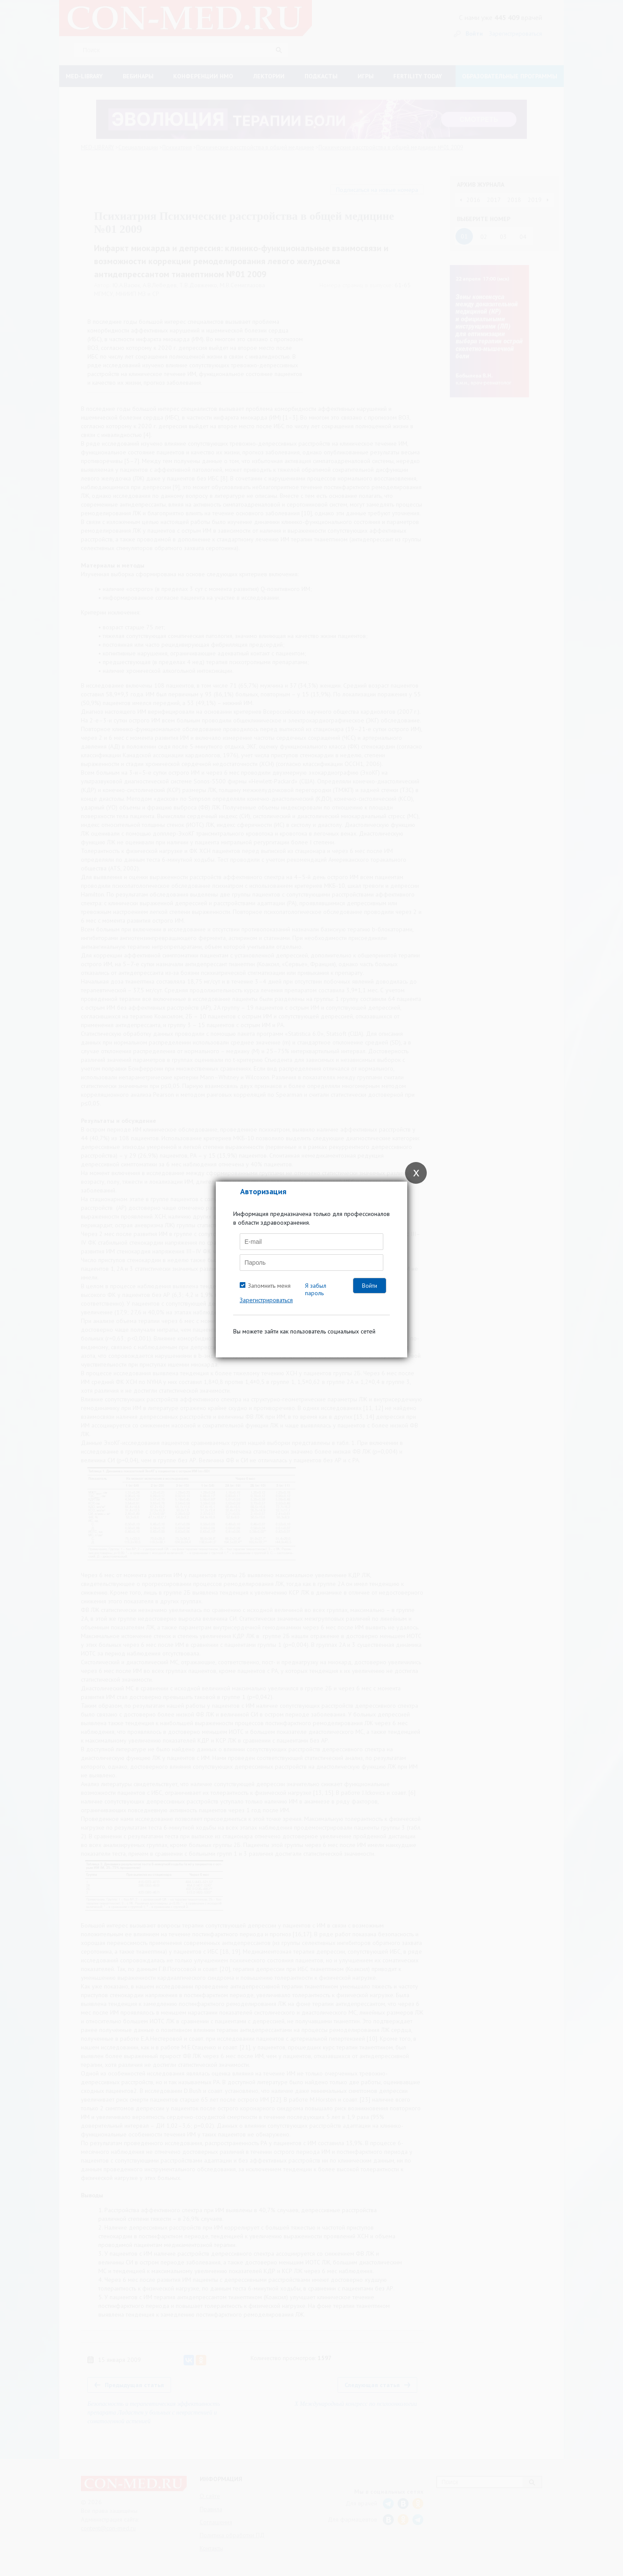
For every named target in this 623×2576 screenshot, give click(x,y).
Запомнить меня (269, 1286)
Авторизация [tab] (263, 1191)
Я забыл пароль (315, 1289)
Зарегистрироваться (266, 1300)
